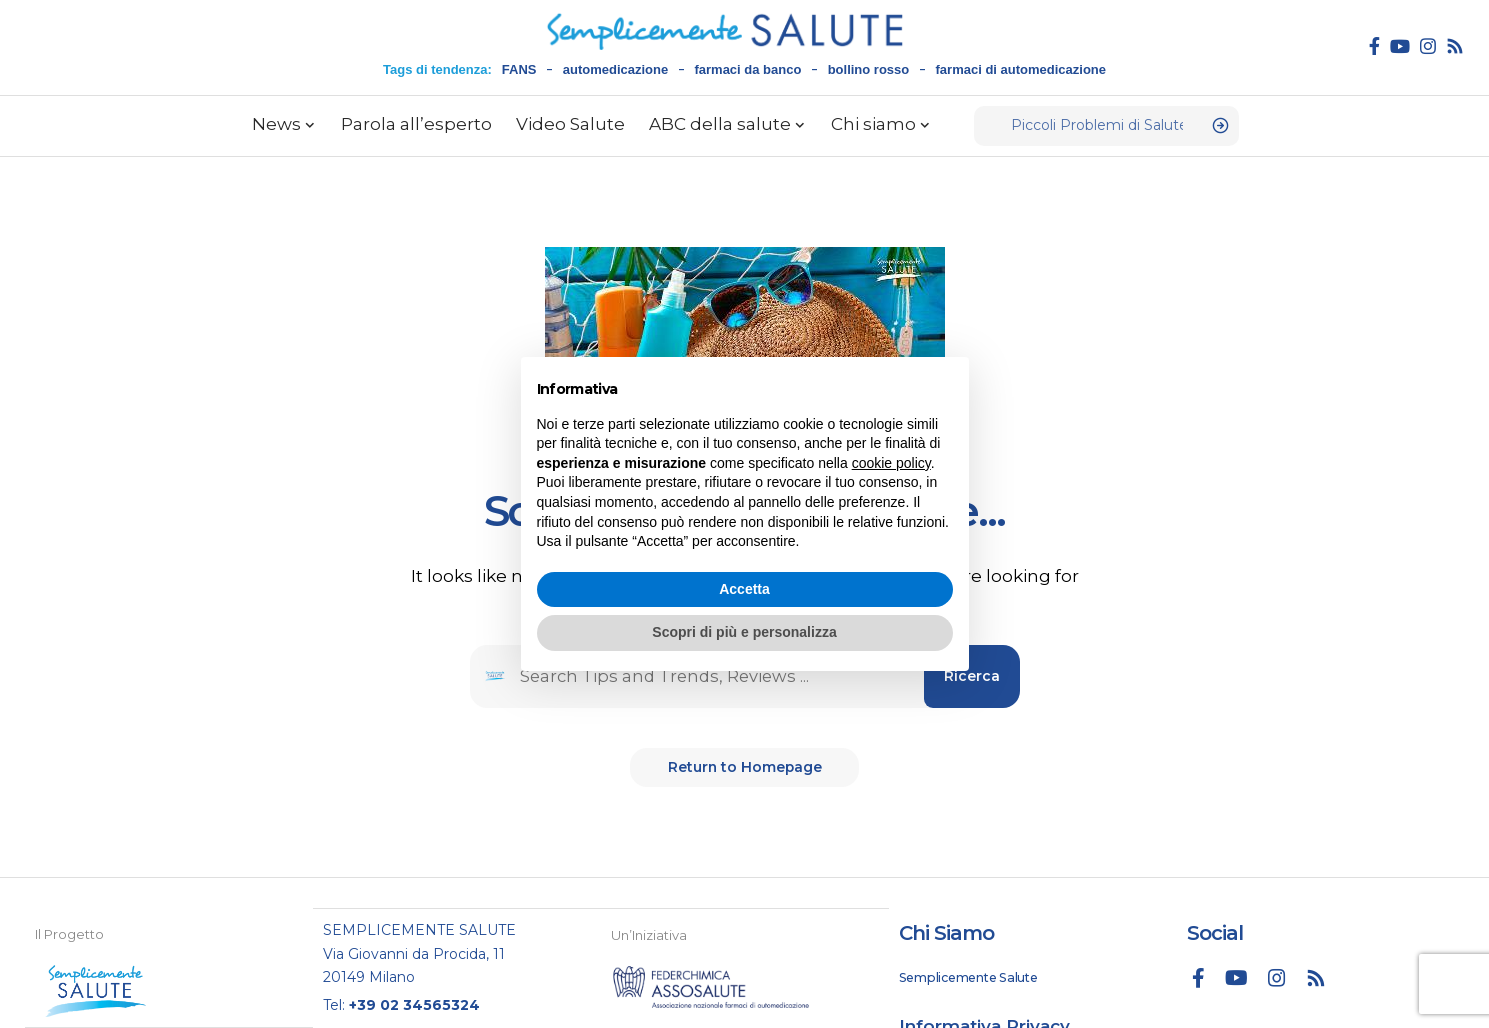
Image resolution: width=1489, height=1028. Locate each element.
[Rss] (1455, 46)
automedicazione (615, 69)
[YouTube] (1400, 46)
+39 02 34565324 (414, 1004)
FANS (519, 69)
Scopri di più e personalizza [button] (744, 632)
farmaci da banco (747, 69)
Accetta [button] (744, 589)
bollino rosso (869, 69)
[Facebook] (1374, 46)
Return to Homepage (745, 770)
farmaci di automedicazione (1021, 69)
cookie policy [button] (891, 463)
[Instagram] (1428, 46)
